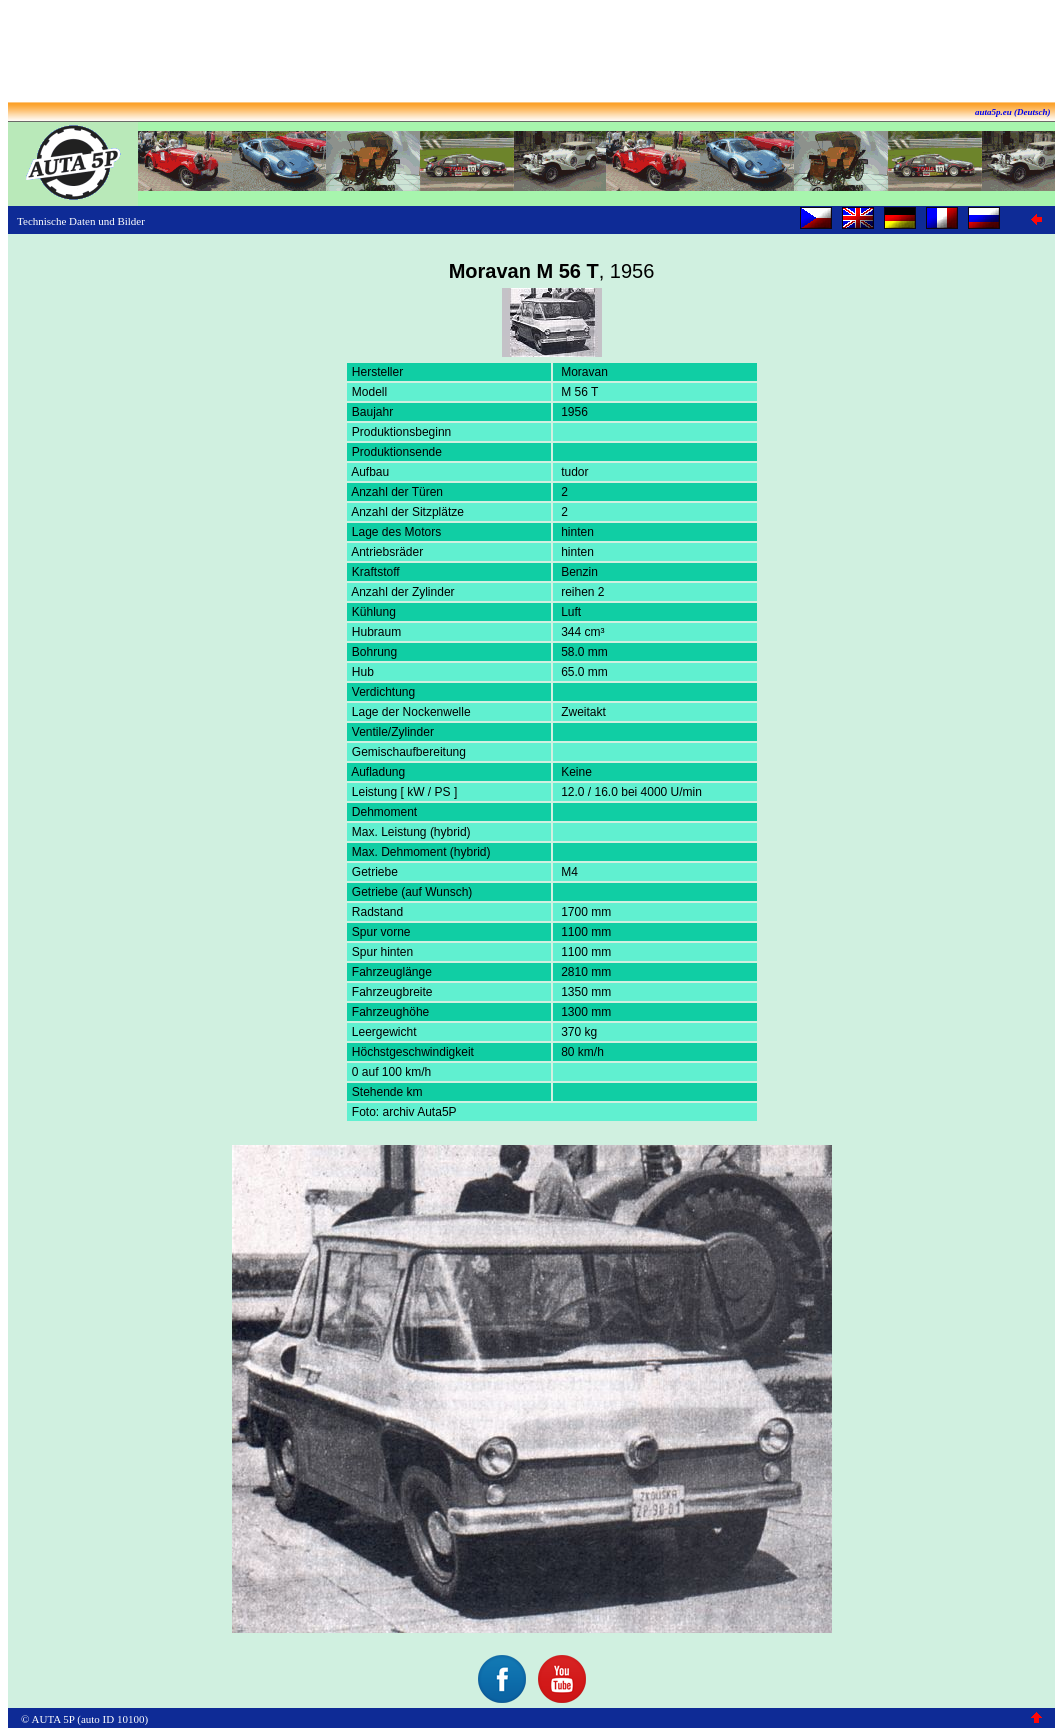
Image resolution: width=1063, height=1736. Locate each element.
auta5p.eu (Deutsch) (1013, 112)
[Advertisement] (532, 53)
